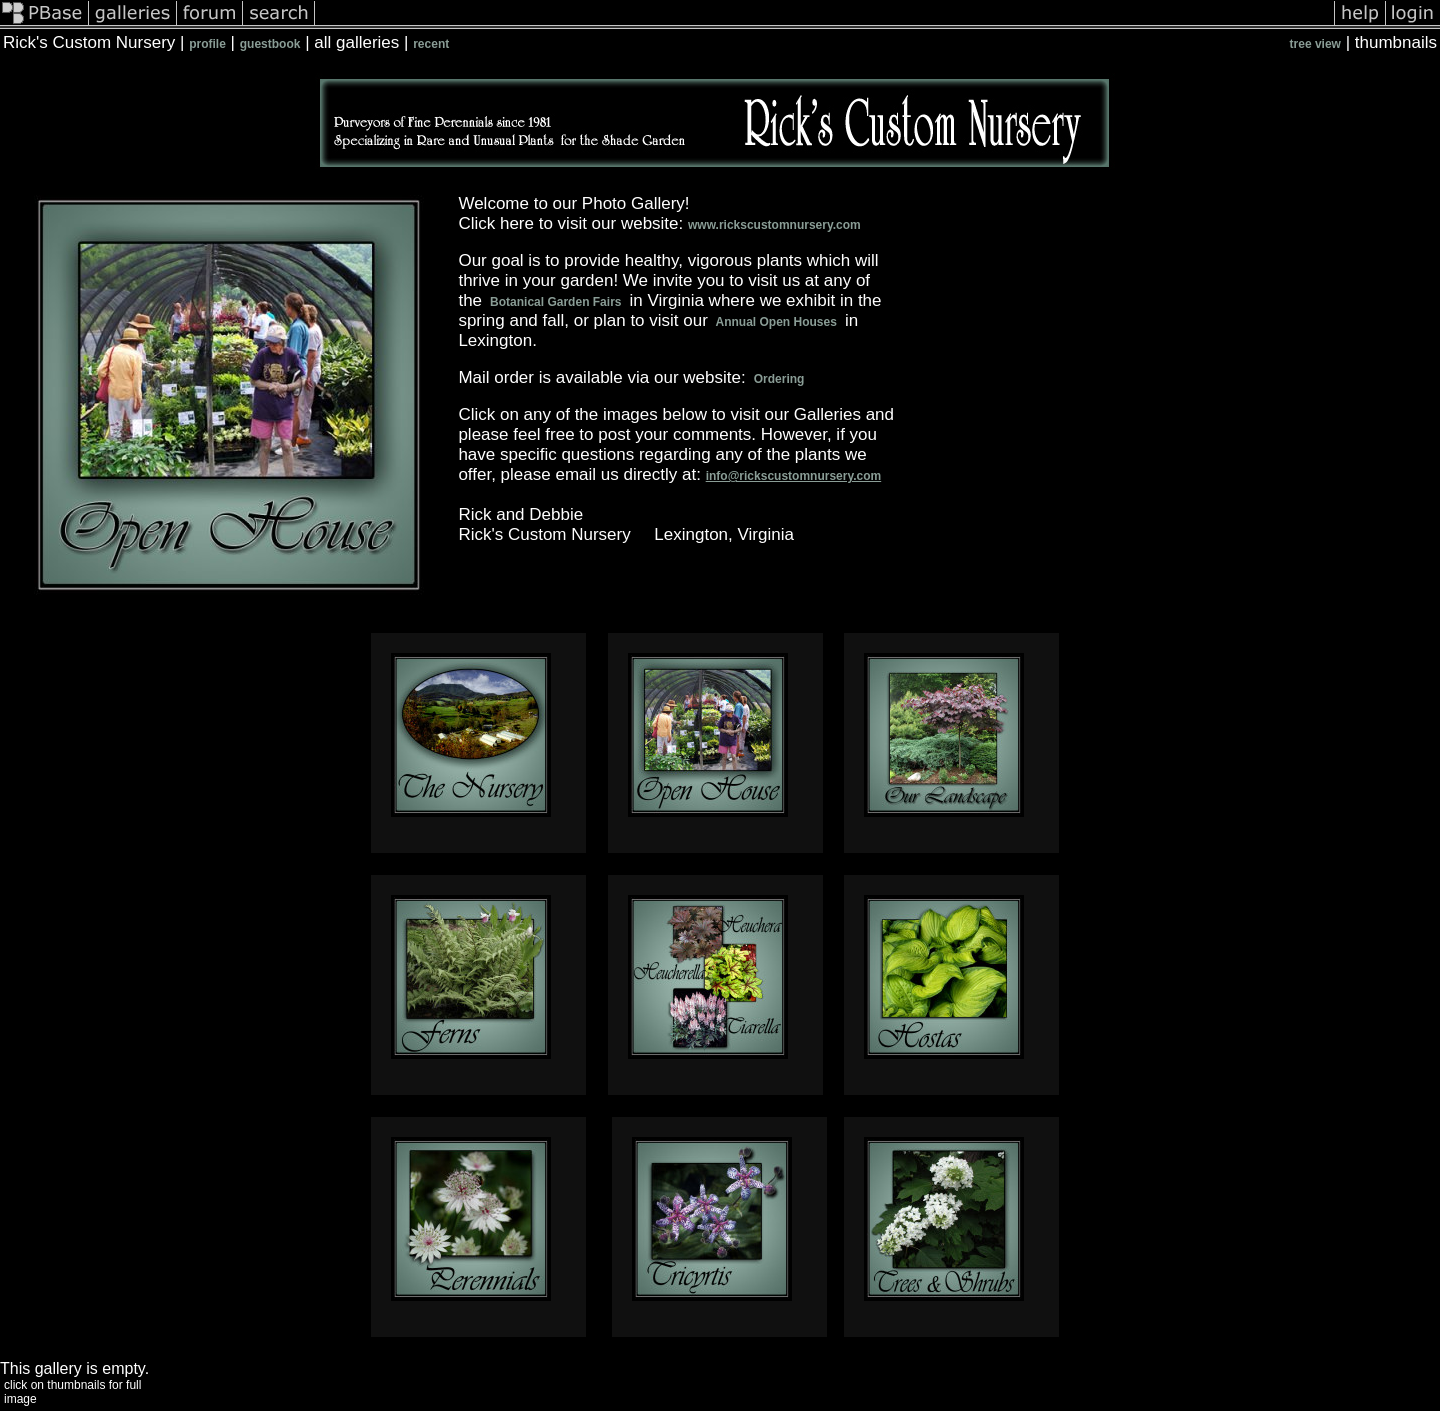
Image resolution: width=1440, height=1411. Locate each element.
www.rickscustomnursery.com (774, 225)
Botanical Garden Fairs (556, 302)
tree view (1315, 44)
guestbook (270, 44)
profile (207, 44)
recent (431, 44)
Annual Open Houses (777, 322)
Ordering (778, 379)
